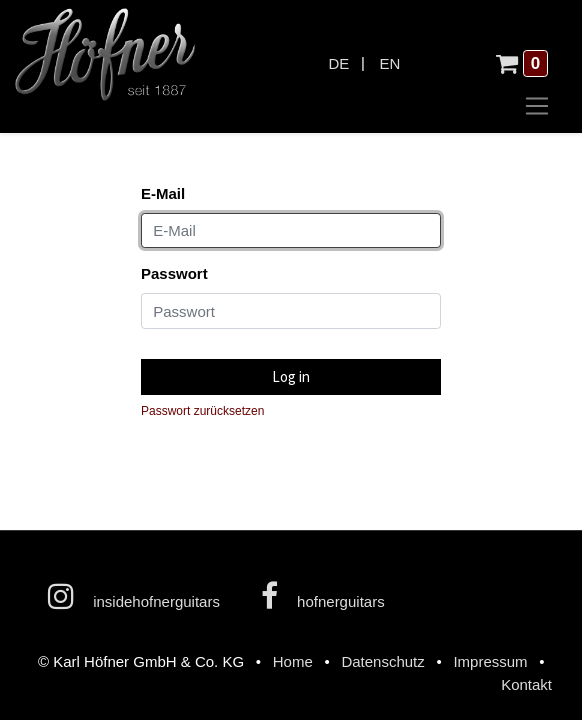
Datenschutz (382, 661)
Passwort (174, 273)
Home (293, 661)
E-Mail (163, 193)
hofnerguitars (323, 596)
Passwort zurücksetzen (202, 411)
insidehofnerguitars (134, 596)
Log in (291, 376)
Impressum (490, 661)
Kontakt (526, 684)
